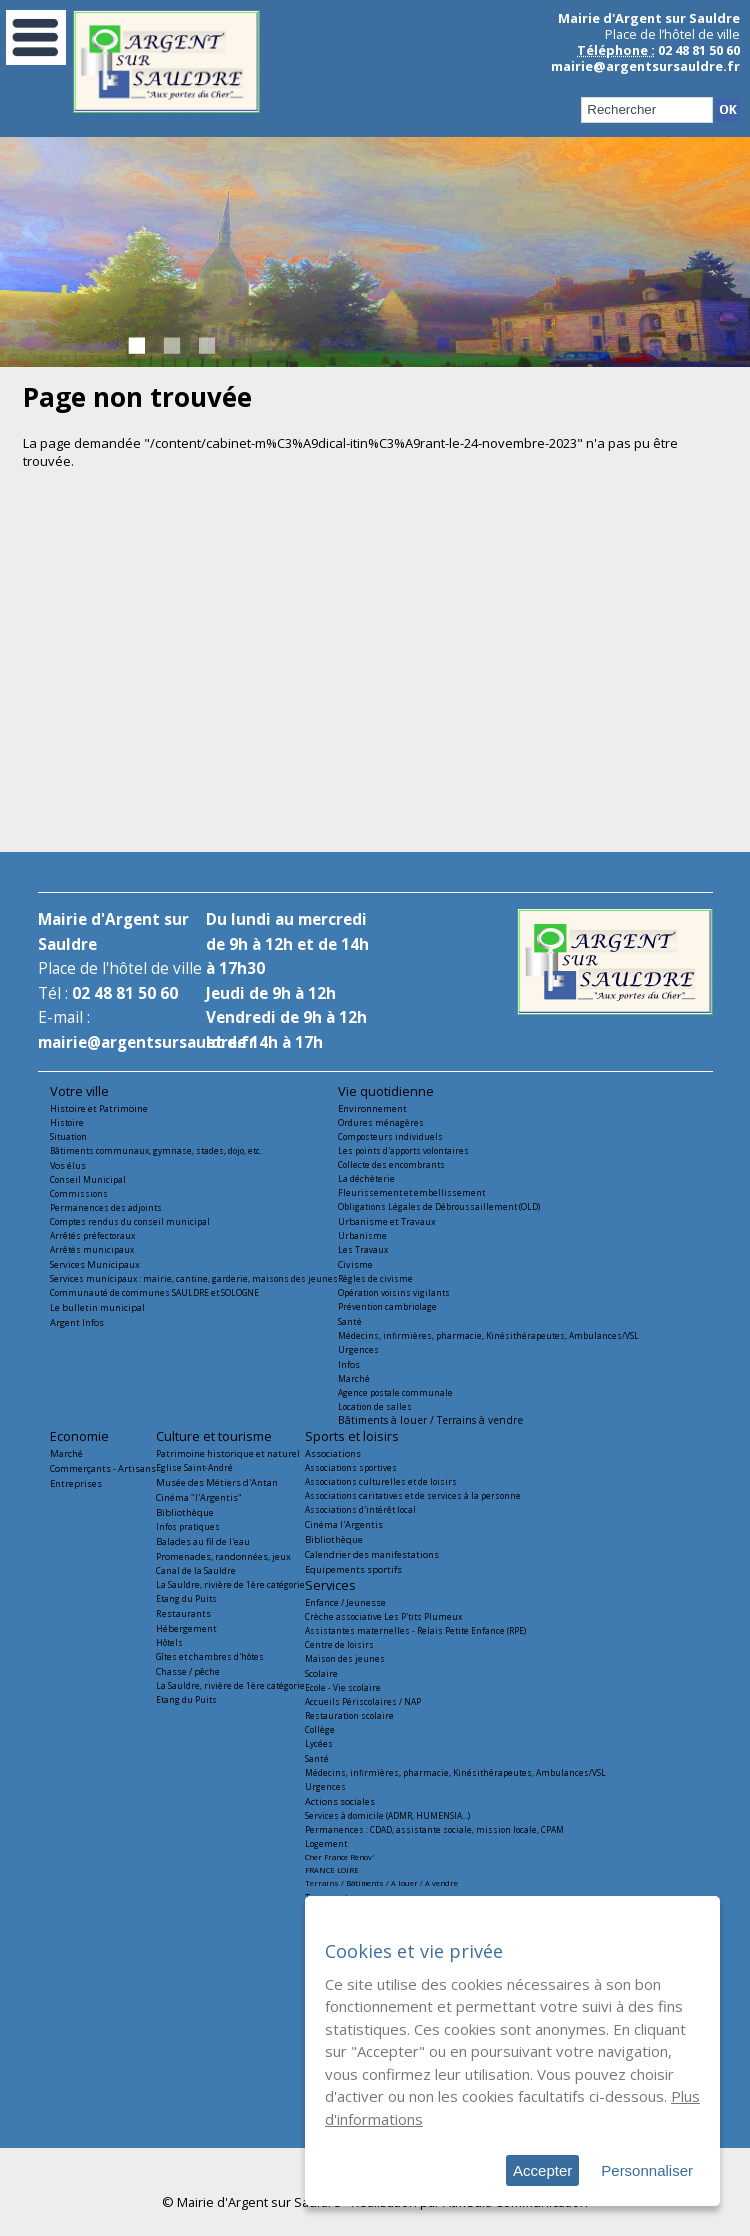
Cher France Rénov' (339, 1857)
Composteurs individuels (390, 1136)
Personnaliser (647, 2170)
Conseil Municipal (88, 1179)
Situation (68, 1136)
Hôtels (169, 1642)
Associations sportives (351, 1467)
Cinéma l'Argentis (344, 1524)
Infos (349, 1364)
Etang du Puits (186, 1598)
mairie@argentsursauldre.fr (645, 66)
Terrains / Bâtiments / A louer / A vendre (381, 1883)
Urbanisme (362, 1235)
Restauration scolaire (349, 1715)
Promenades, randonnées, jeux (223, 1556)
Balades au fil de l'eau (203, 1541)
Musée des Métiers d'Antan (217, 1482)
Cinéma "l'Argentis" (199, 1497)
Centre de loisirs (339, 1644)
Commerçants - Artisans (103, 1468)
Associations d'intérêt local (360, 1509)
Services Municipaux (95, 1264)
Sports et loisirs (352, 1436)
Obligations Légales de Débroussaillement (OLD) (439, 1206)
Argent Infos (77, 1322)
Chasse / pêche (188, 1671)
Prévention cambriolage (387, 1306)
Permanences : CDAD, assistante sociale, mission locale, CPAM (434, 1829)
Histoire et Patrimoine (99, 1108)
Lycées (319, 1743)
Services (330, 1585)
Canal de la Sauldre (196, 1570)
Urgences (358, 1349)
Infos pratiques (188, 1526)
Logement (326, 1843)
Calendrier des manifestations (372, 1554)
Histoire (67, 1122)
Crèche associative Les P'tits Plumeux (383, 1616)
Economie (79, 1436)
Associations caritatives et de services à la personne (413, 1495)
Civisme (355, 1264)
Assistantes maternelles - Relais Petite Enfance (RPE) (415, 1630)
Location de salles (375, 1406)
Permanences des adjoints (106, 1207)
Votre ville (79, 1091)
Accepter (542, 2170)
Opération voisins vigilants (394, 1292)
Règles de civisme (375, 1278)
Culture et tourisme (214, 1436)
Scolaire (321, 1673)
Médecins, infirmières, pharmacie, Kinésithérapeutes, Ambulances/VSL (488, 1335)
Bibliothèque (185, 1512)
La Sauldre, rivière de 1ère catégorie (230, 1584)
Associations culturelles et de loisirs (381, 1481)
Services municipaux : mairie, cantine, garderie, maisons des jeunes (194, 1278)
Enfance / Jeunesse (345, 1602)
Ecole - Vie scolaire (343, 1687)
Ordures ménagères (381, 1122)
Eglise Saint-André (194, 1467)
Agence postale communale (395, 1392)
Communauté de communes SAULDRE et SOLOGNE (154, 1292)
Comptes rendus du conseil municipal (130, 1221)
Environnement (372, 1108)
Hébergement (186, 1628)
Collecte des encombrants (391, 1164)
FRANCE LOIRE (332, 1870)
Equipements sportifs (353, 1569)
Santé (350, 1321)
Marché (354, 1378)
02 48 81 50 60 (125, 993)
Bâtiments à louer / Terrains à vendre (430, 1420)
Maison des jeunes (345, 1658)
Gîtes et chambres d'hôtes (210, 1656)
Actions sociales (340, 1801)
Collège (320, 1729)
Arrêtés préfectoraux (92, 1235)
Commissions (79, 1193)
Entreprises (76, 1483)
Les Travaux (363, 1249)
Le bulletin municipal (97, 1307)
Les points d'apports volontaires (403, 1150)
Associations (333, 1453)
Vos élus (68, 1165)
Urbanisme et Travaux (387, 1221)
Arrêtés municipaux (92, 1249)
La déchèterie (366, 1178)
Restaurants (183, 1613)
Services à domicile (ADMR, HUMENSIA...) (387, 1815)
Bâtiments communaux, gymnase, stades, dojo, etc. (156, 1150)
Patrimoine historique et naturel (228, 1453)
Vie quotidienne (386, 1091)
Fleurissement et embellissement (411, 1192)
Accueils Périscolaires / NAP (363, 1701)
